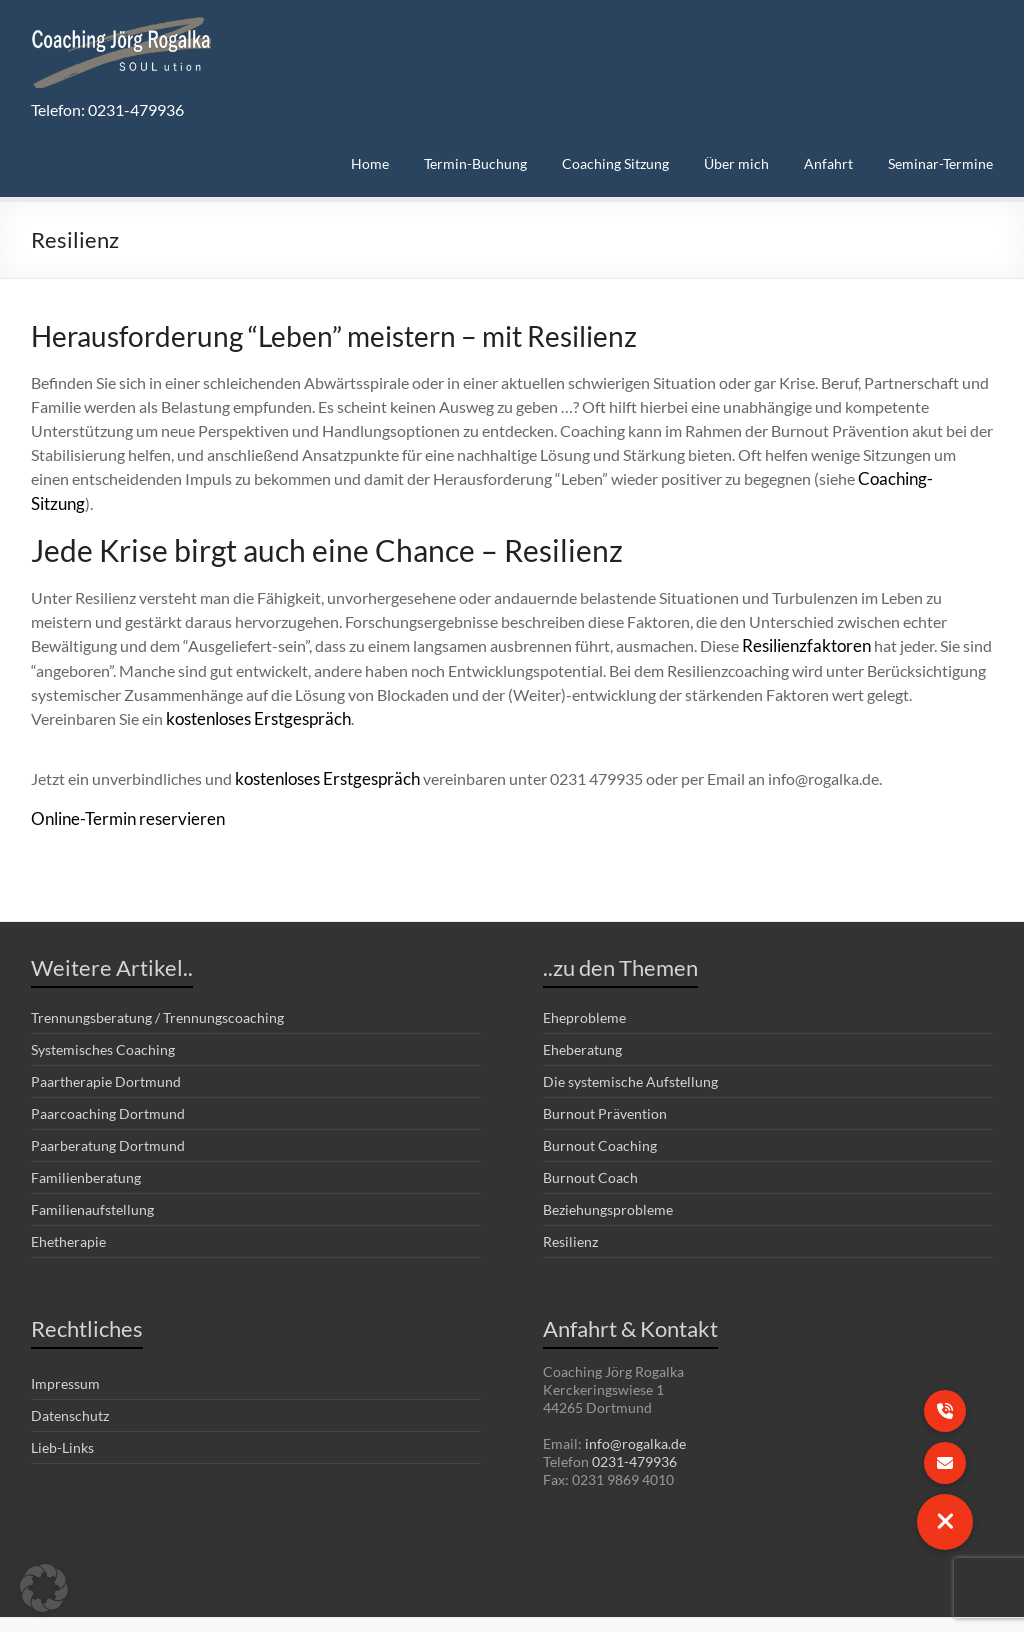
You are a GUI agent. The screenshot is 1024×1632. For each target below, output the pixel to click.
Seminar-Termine (940, 163)
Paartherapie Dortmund (106, 1052)
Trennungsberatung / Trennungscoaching (157, 988)
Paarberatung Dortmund (108, 1116)
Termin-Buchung (475, 163)
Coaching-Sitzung (919, 478)
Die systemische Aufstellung (630, 1052)
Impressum (65, 1354)
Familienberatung (86, 1148)
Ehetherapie (68, 1212)
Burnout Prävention (605, 1084)
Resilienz (570, 1212)
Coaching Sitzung (615, 163)
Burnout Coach (590, 1148)
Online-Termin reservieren (121, 789)
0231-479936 (634, 1432)
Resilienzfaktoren (802, 619)
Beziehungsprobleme (608, 1180)
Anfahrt (828, 163)
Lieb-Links (62, 1418)
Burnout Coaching (600, 1116)
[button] (44, 1588)
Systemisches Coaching (103, 1020)
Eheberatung (582, 1020)
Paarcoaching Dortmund (108, 1084)
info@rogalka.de (635, 1414)
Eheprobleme (584, 988)
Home (370, 163)
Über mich (736, 163)
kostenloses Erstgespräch (253, 691)
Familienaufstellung (92, 1180)
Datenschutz (70, 1386)
